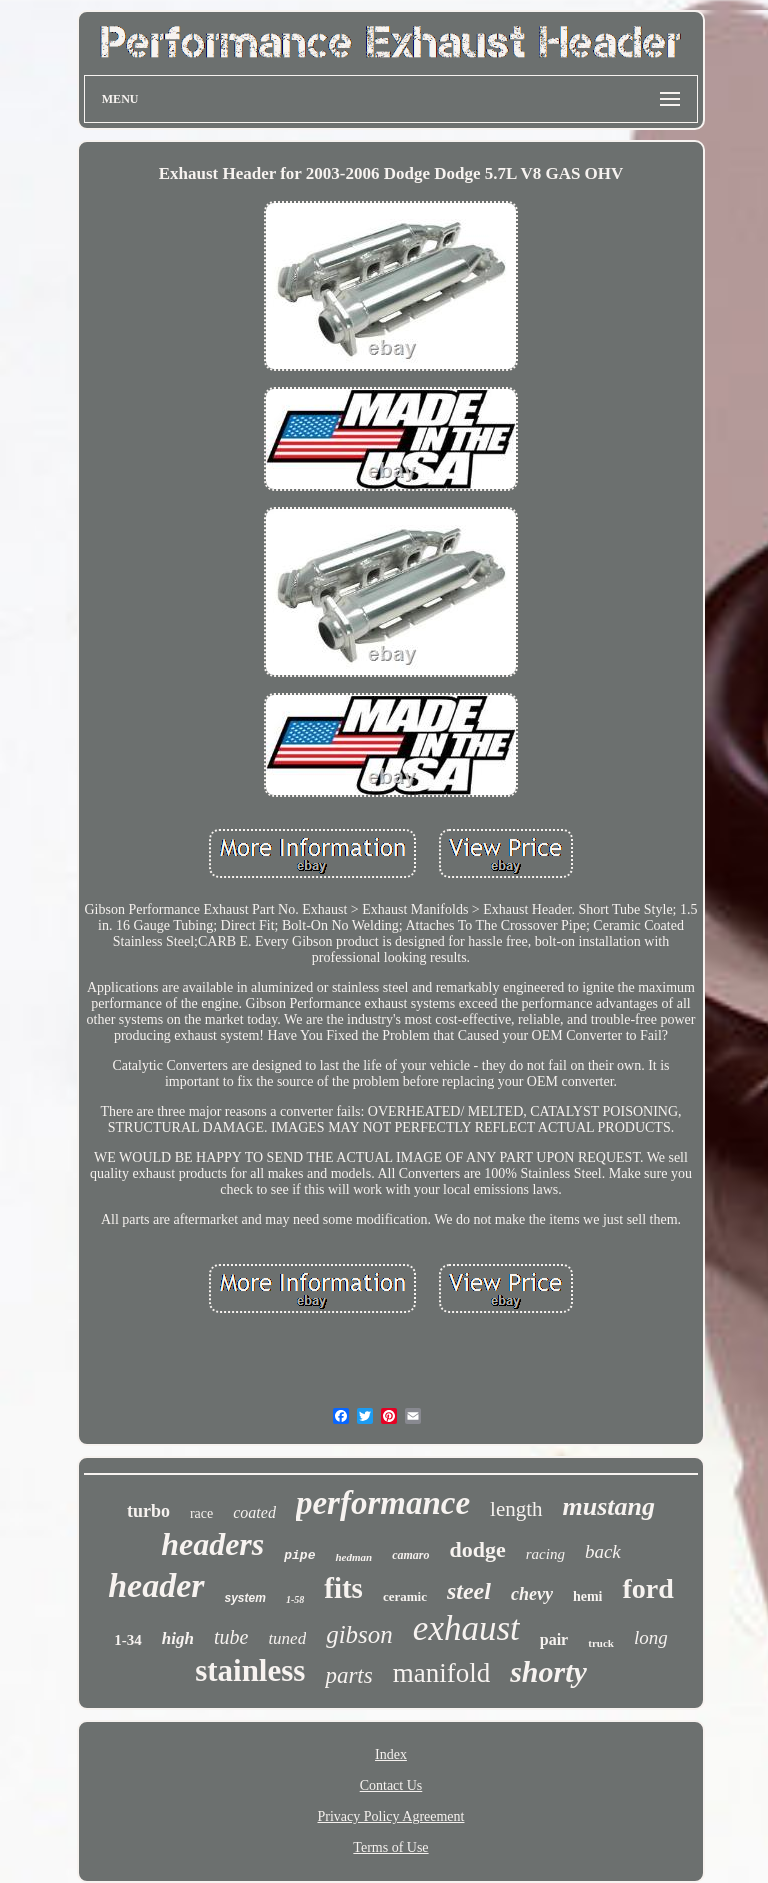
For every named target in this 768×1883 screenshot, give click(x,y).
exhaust (466, 1628)
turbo (148, 1511)
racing (545, 1554)
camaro (410, 1555)
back (603, 1551)
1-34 (128, 1640)
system (245, 1598)
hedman (353, 1557)
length (516, 1509)
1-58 (295, 1599)
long (651, 1637)
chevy (532, 1594)
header (156, 1585)
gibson (359, 1634)
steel (469, 1591)
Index (391, 1754)
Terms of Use (390, 1847)
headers (212, 1544)
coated (254, 1512)
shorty (548, 1671)
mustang (609, 1506)
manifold (441, 1673)
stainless (250, 1670)
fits (343, 1588)
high (178, 1638)
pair (554, 1639)
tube (231, 1637)
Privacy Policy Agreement (391, 1816)
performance (383, 1503)
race (201, 1513)
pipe (299, 1555)
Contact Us (391, 1785)
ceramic (405, 1596)
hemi (588, 1596)
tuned (287, 1638)
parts (348, 1675)
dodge (478, 1549)
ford (647, 1588)
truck (601, 1643)
